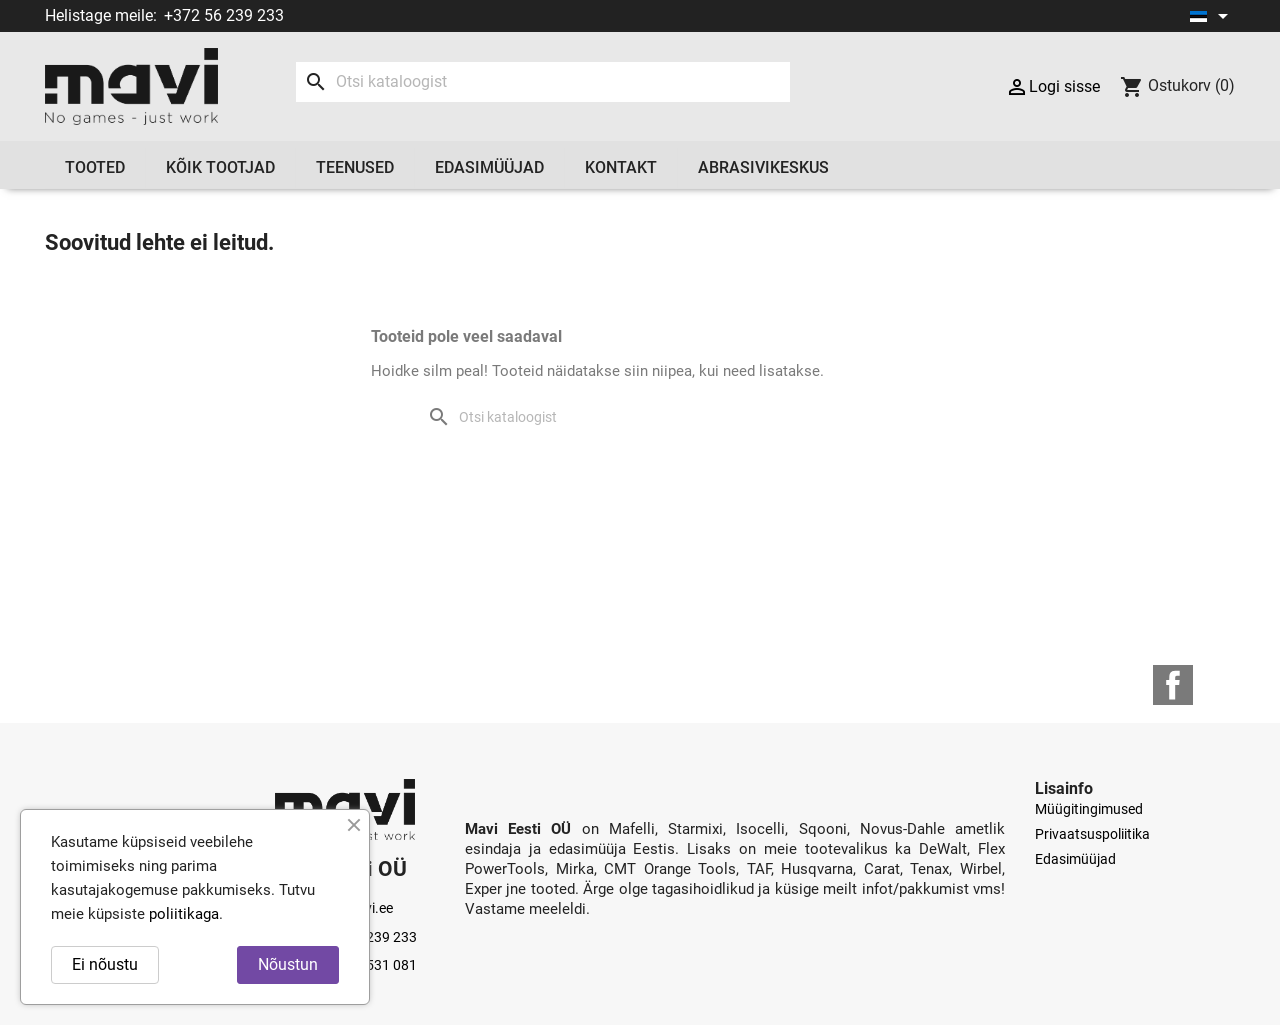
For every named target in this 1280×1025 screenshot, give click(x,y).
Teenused (355, 167)
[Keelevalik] (1212, 16)
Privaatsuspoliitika (1092, 834)
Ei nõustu (105, 964)
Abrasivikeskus (763, 167)
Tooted (95, 167)
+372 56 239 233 (224, 15)
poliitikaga (184, 914)
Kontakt (621, 167)
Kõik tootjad (220, 167)
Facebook (1173, 685)
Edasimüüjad (489, 167)
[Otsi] (542, 82)
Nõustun (288, 964)
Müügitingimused (1089, 809)
